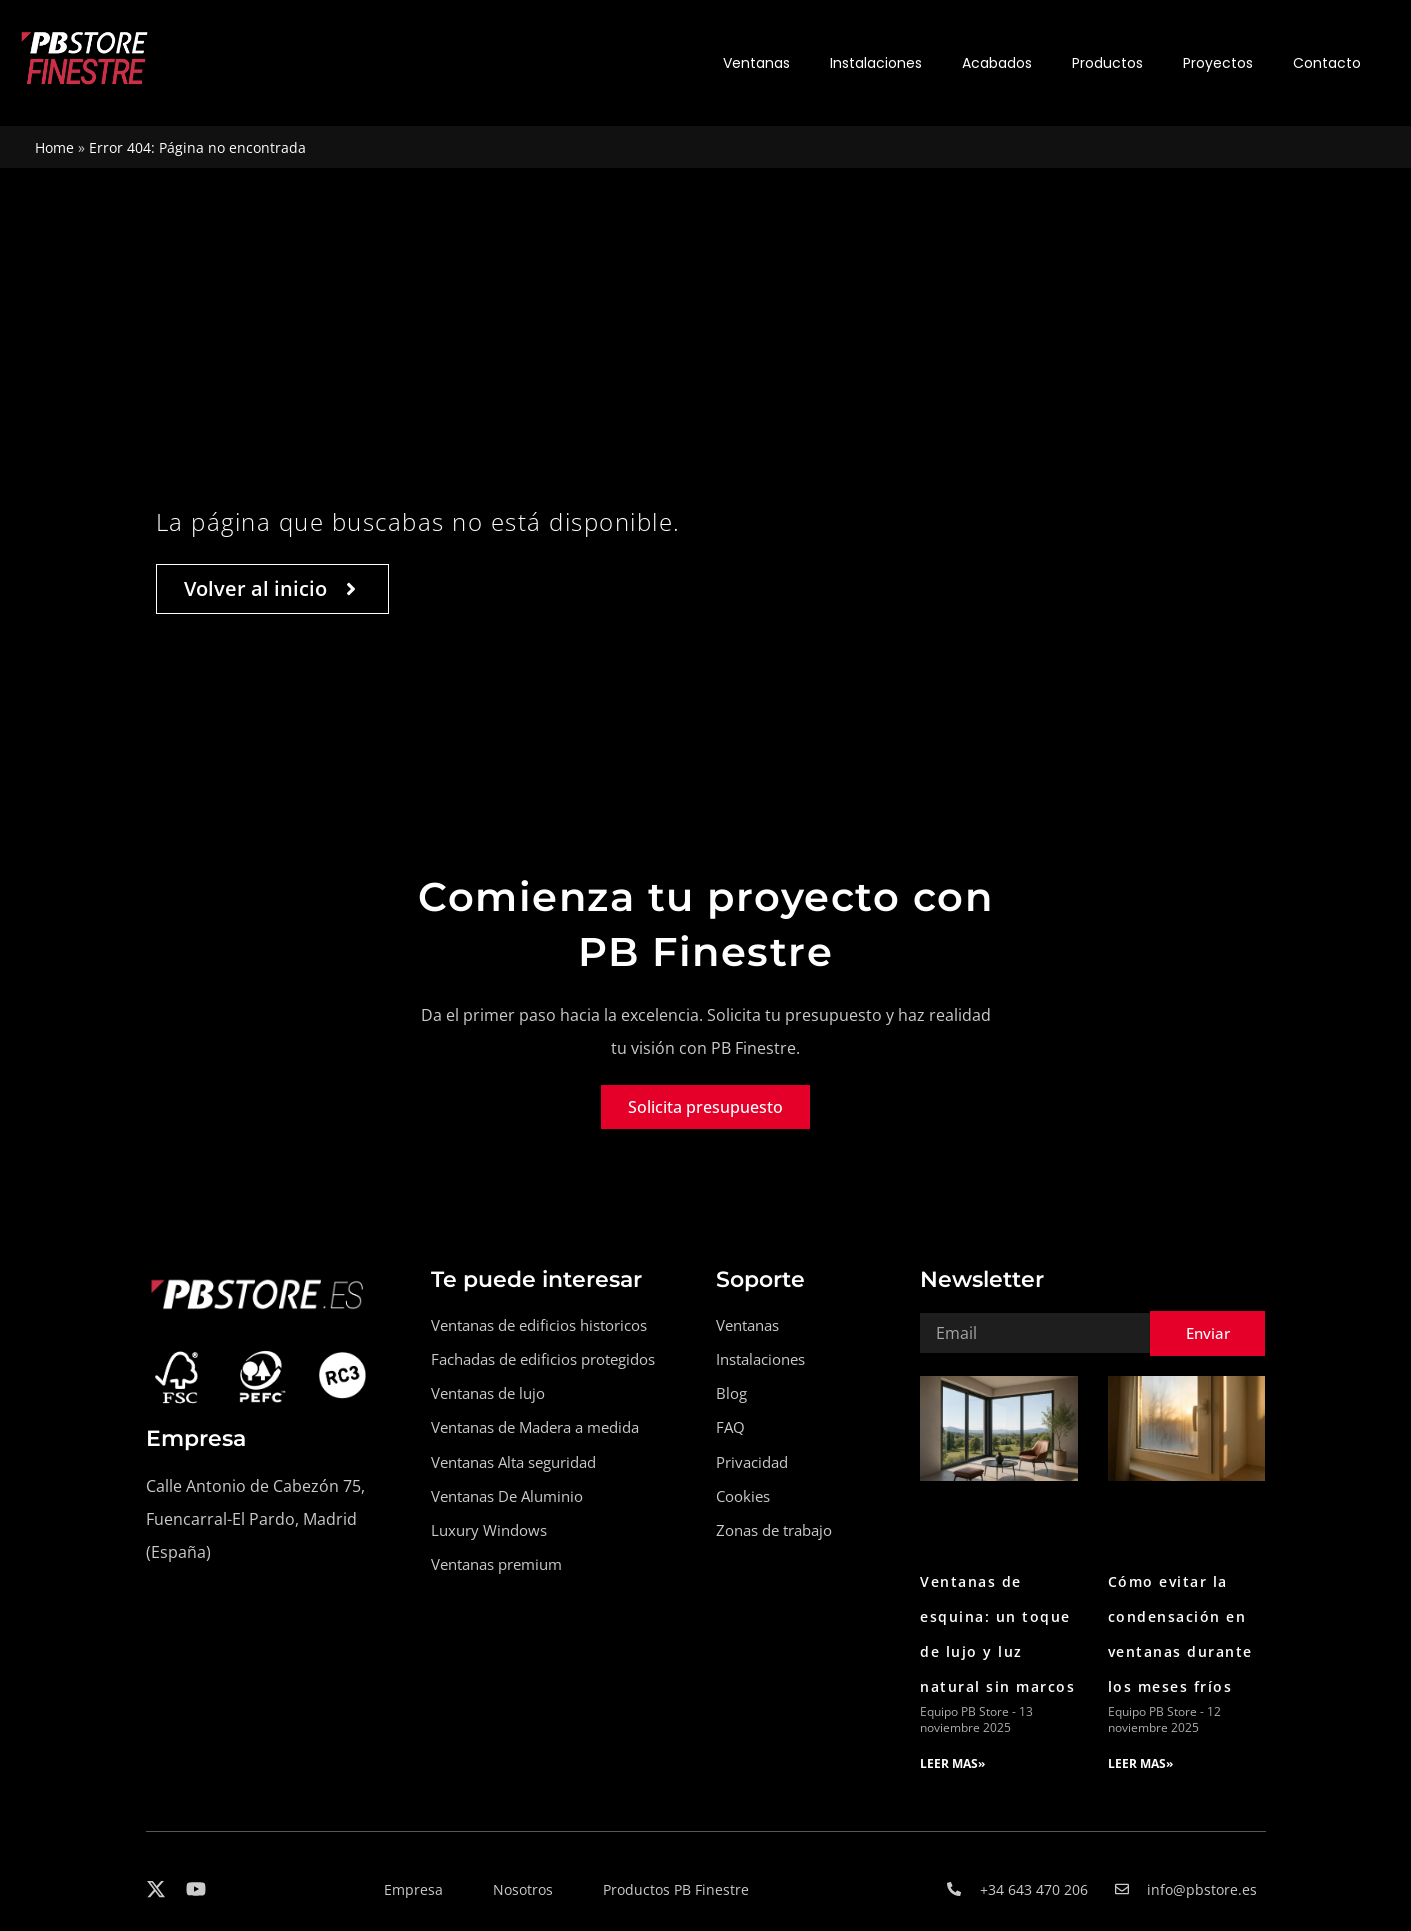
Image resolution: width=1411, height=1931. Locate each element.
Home (54, 147)
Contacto (1327, 63)
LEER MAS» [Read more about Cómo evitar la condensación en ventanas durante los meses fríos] (1140, 1763)
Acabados (997, 63)
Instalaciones (876, 63)
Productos (1107, 63)
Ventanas (756, 63)
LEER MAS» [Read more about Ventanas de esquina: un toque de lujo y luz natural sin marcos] (952, 1763)
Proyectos (1218, 63)
